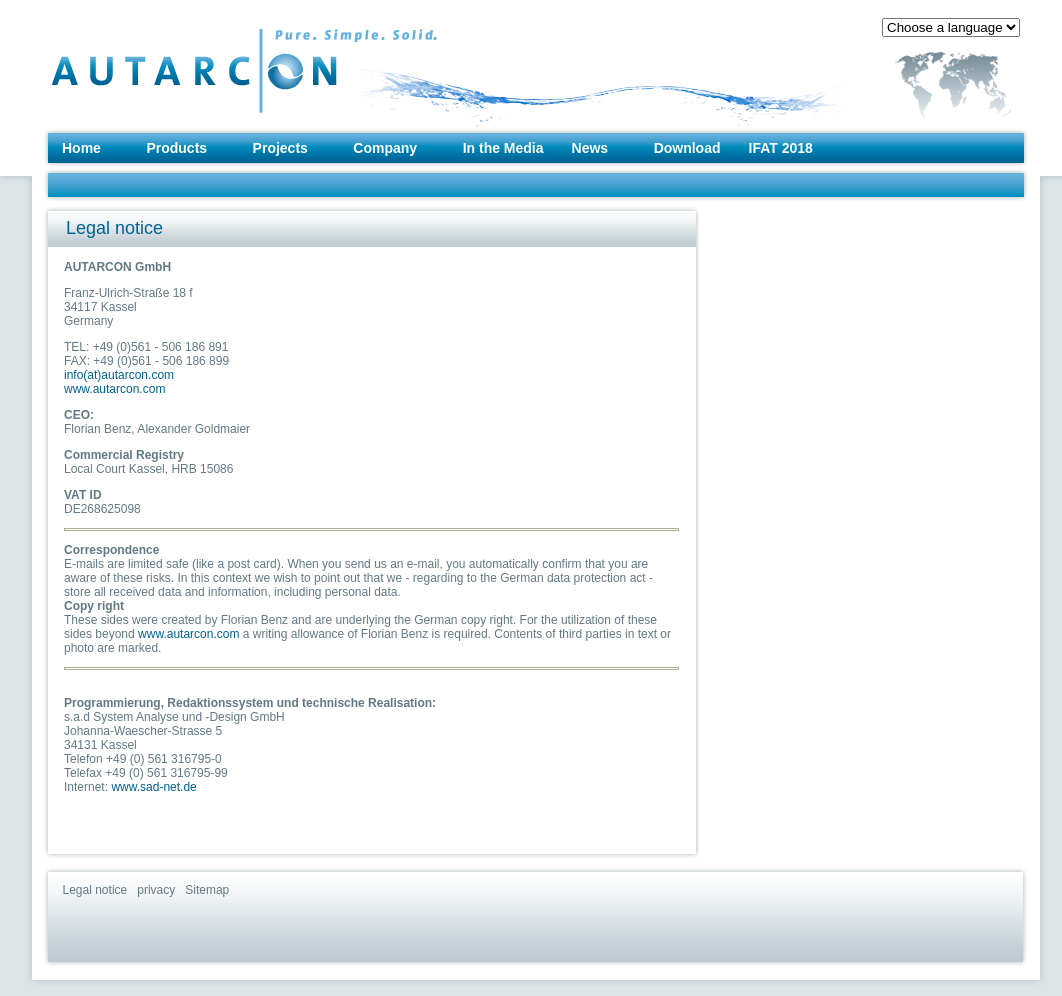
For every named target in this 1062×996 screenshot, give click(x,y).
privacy (156, 890)
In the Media (503, 148)
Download (687, 148)
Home (81, 148)
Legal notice (95, 890)
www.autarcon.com (114, 389)
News (590, 148)
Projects (280, 148)
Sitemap (207, 890)
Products (176, 148)
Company (385, 148)
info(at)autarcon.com (119, 375)
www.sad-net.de (153, 787)
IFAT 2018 (781, 148)
